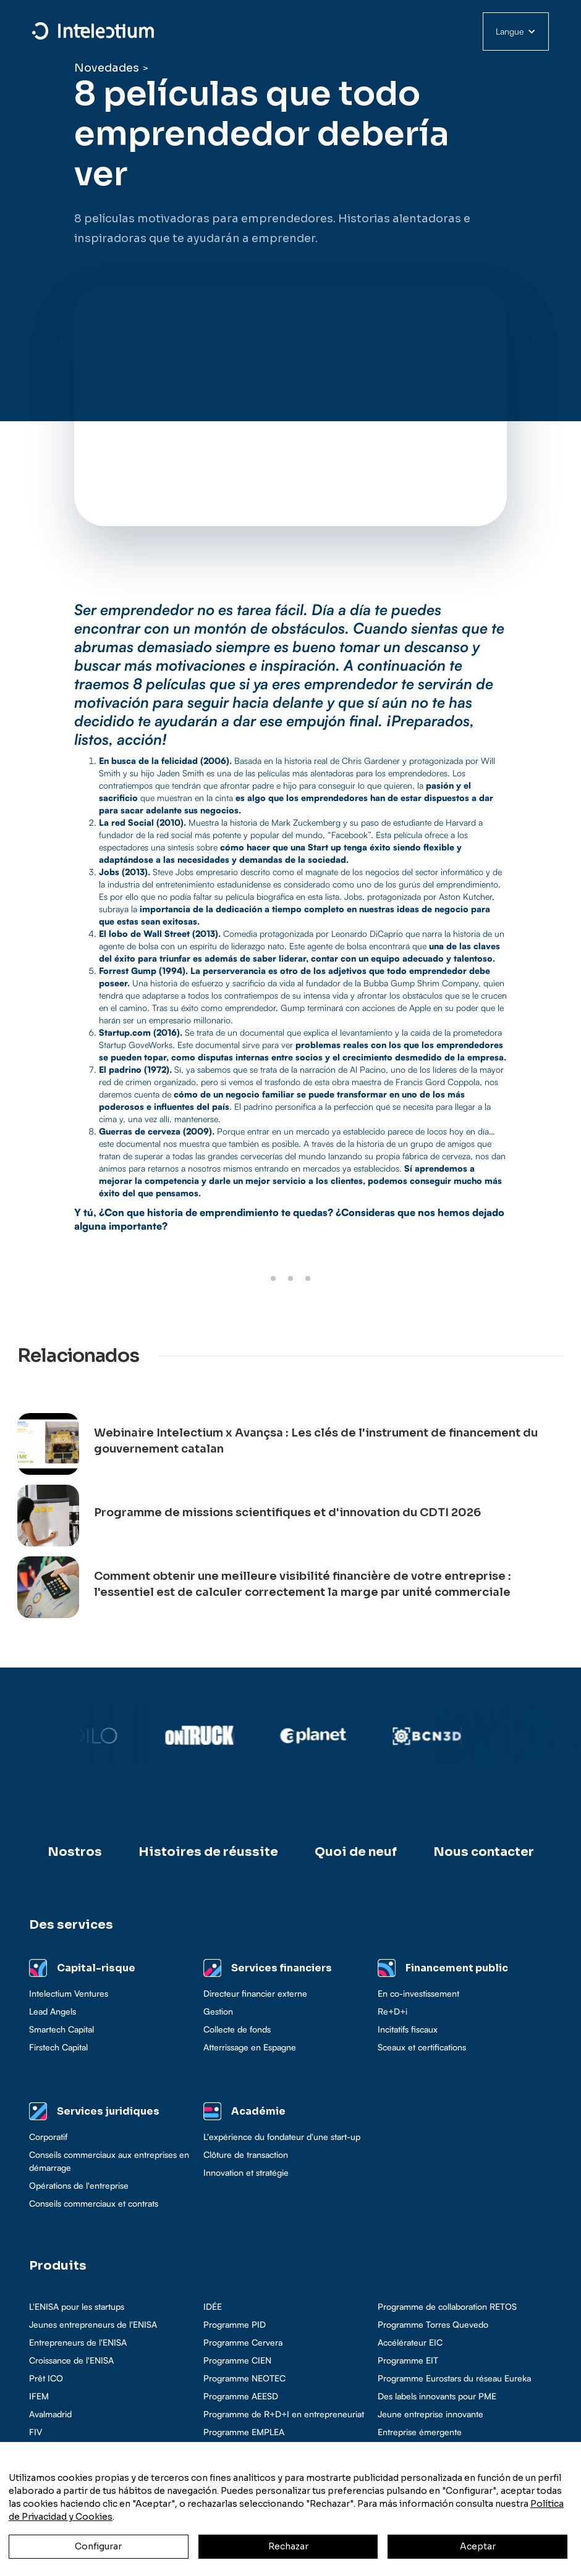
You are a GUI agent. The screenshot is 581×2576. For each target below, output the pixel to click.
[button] (516, 31)
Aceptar (478, 2546)
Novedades (106, 68)
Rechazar (288, 2546)
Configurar (98, 2546)
